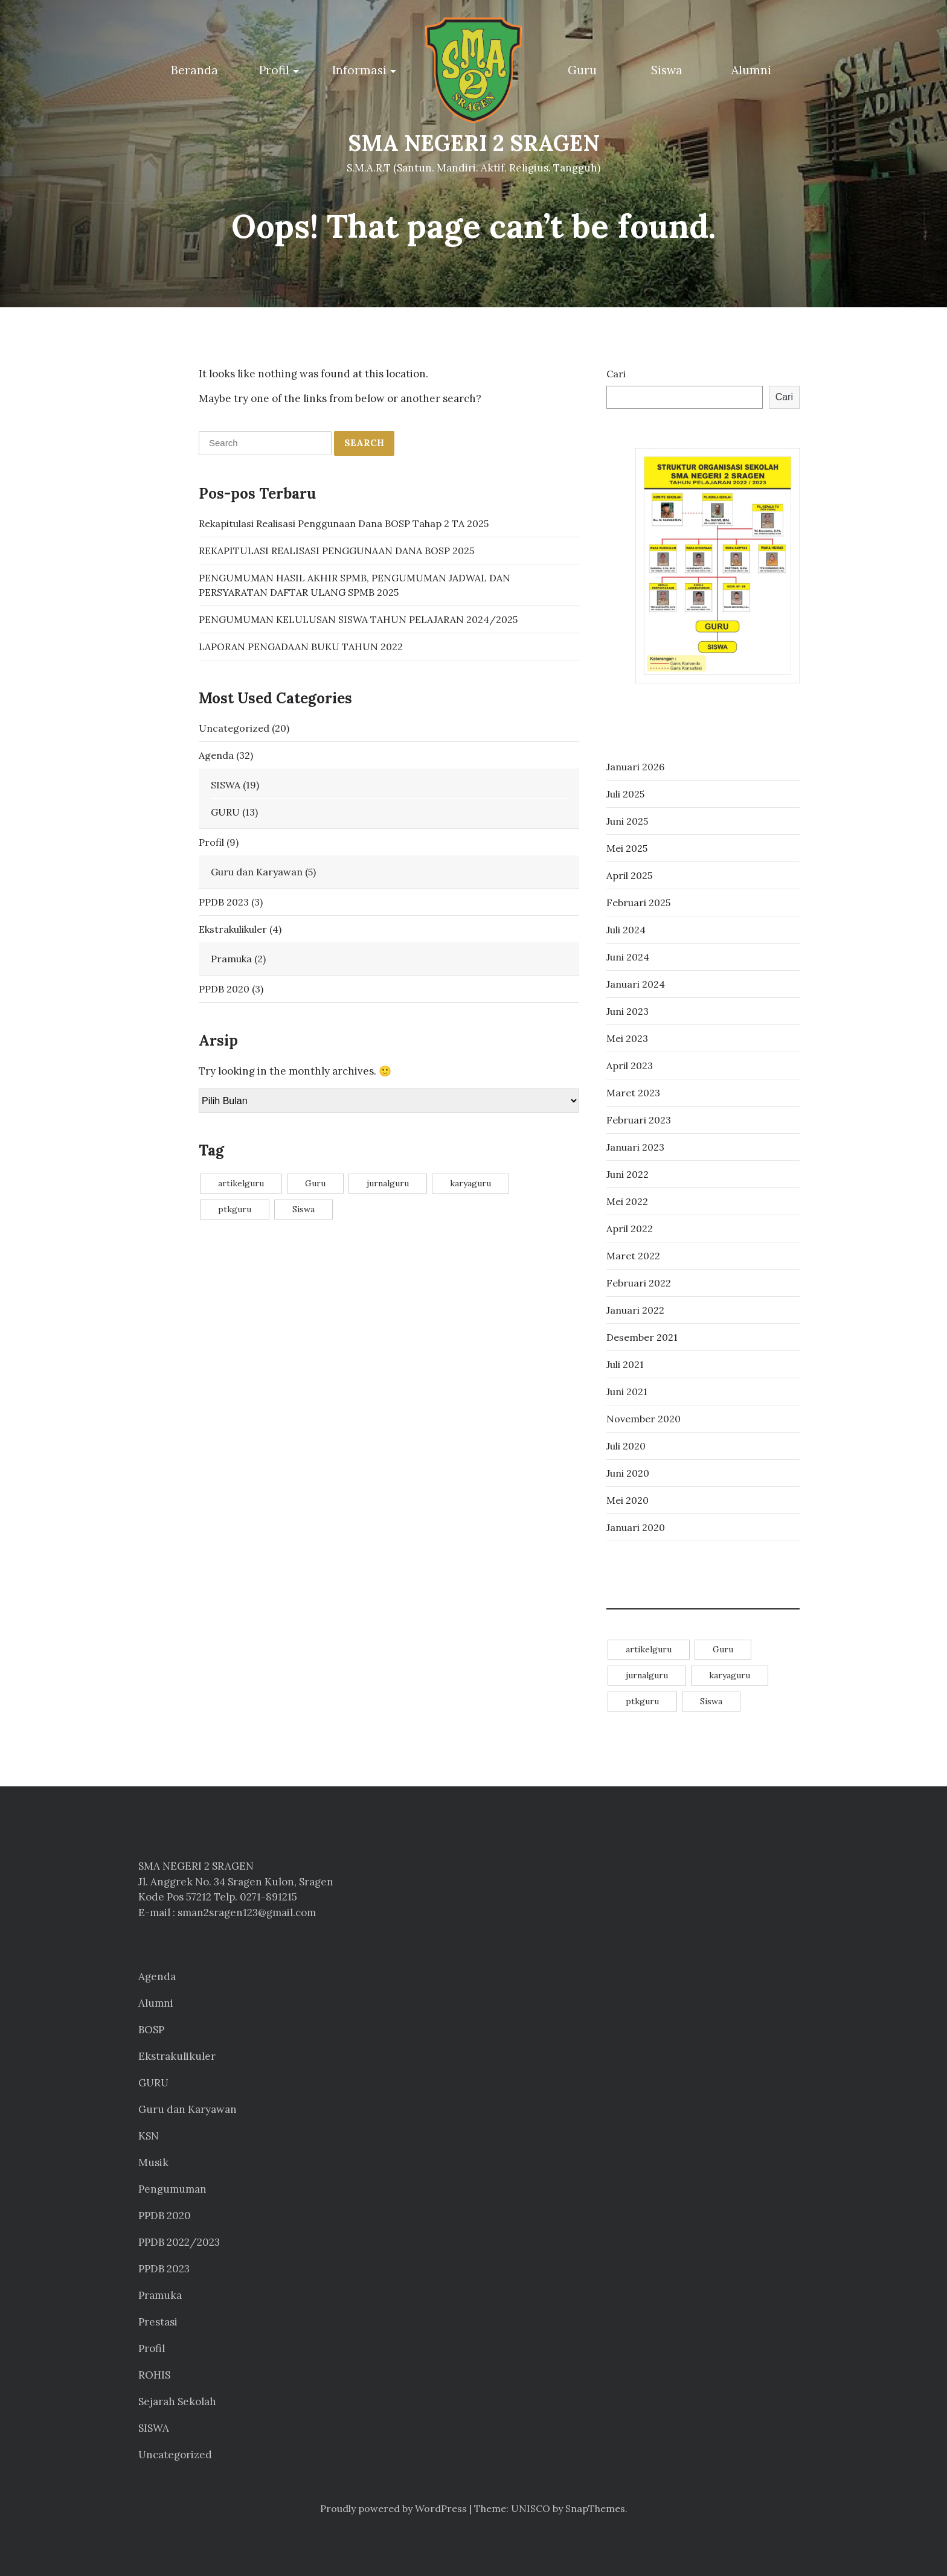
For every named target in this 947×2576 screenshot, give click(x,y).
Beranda (194, 70)
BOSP (151, 2029)
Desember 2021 (642, 1337)
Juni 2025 (627, 821)
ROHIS (154, 2375)
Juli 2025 (625, 794)
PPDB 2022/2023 (179, 2242)
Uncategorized (234, 728)
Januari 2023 (635, 1147)
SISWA (225, 785)
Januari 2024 (635, 984)
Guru (582, 70)
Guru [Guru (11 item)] (315, 1183)
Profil (274, 70)
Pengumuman (172, 2189)
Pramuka (231, 959)
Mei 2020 (627, 1500)
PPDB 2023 (224, 902)
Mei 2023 (627, 1038)
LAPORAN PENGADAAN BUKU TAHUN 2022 (301, 647)
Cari (616, 374)
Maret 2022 (633, 1256)
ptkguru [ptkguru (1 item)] (234, 1209)
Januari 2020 (635, 1527)
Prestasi (158, 2321)
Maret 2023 (633, 1093)
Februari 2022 (638, 1283)
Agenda (216, 755)
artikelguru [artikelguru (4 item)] (241, 1183)
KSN (148, 2136)
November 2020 (643, 1419)
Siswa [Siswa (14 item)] (303, 1209)
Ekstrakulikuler (233, 929)
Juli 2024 (626, 930)
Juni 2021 (626, 1391)
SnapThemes (595, 2508)
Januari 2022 (635, 1310)
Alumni (751, 70)
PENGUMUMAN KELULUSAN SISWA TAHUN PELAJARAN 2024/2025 (358, 619)
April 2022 (629, 1228)
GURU (225, 812)
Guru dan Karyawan (257, 872)
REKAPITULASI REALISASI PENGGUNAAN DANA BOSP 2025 (336, 551)
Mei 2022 (627, 1201)
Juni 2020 (627, 1473)
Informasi (359, 70)
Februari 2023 (638, 1120)
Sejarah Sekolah (177, 2401)
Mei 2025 (626, 848)
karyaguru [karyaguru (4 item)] (470, 1183)
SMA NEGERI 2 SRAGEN (474, 143)
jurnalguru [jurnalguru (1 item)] (388, 1183)
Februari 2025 (638, 902)
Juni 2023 (627, 1011)
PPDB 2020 (224, 989)
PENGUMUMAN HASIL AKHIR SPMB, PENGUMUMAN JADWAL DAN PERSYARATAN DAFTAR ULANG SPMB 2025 (354, 585)
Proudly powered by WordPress (393, 2508)
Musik (153, 2162)
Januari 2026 (635, 767)
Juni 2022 (627, 1174)
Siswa (666, 70)
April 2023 (629, 1065)
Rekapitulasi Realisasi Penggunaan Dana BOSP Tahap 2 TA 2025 (344, 523)
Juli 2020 (626, 1446)
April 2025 (629, 875)
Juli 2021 (625, 1364)
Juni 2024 (627, 957)
